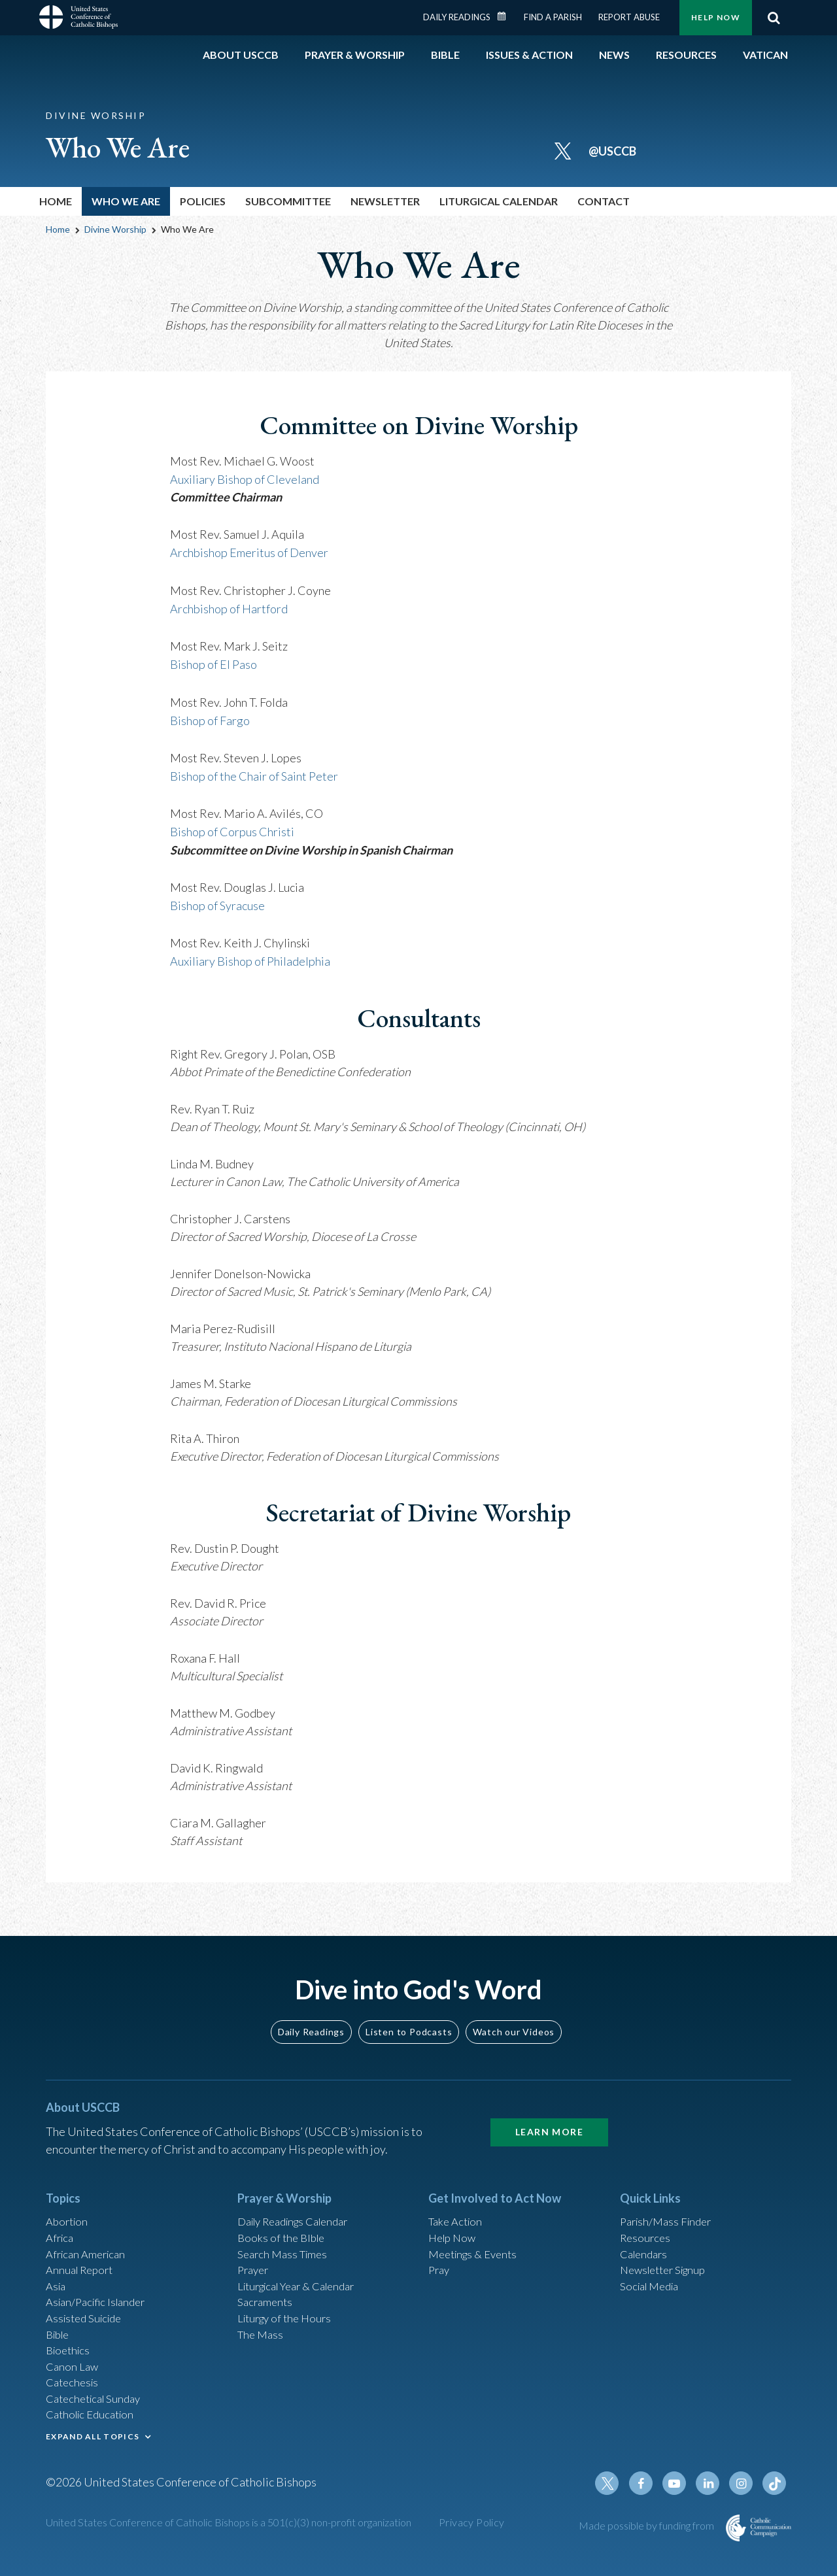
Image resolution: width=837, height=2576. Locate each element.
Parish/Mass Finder (669, 2213)
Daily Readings (456, 17)
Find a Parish (553, 17)
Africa (61, 2231)
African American (89, 2248)
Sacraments (266, 2301)
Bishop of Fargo (210, 716)
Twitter (618, 2499)
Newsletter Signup (667, 2266)
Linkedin (713, 2499)
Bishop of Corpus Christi (232, 826)
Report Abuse (629, 17)
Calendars (646, 2248)
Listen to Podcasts (409, 2021)
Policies (203, 201)
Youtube (681, 2499)
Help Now (715, 17)
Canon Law (73, 2372)
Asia (57, 2284)
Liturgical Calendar (498, 201)
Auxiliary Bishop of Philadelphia (250, 953)
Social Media (652, 2284)
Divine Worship (115, 229)
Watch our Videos (514, 2021)
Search (773, 17)
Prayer (254, 2266)
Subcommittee (288, 201)
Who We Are (126, 201)
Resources (647, 2231)
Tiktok (775, 2499)
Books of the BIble (283, 2231)
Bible (59, 2337)
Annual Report (82, 2266)
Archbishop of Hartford (229, 606)
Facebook (650, 2499)
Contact (603, 201)
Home (55, 201)
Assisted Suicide (87, 2319)
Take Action (457, 2213)
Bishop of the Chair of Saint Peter (254, 771)
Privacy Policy (472, 2538)
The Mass (261, 2337)
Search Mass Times (285, 2248)
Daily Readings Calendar (506, 16)
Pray (440, 2266)
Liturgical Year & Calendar (304, 2284)
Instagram (744, 2499)
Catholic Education (94, 2425)
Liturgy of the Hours (288, 2319)
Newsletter (385, 201)
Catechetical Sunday (97, 2407)
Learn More (549, 2121)
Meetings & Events (477, 2248)
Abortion (69, 2213)
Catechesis (74, 2389)
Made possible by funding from (647, 2541)
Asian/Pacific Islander (100, 2301)
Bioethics (70, 2354)
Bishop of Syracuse (217, 898)
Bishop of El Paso (213, 661)
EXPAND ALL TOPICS (92, 2447)
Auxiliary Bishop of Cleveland (244, 478)
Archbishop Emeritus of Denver (249, 551)
